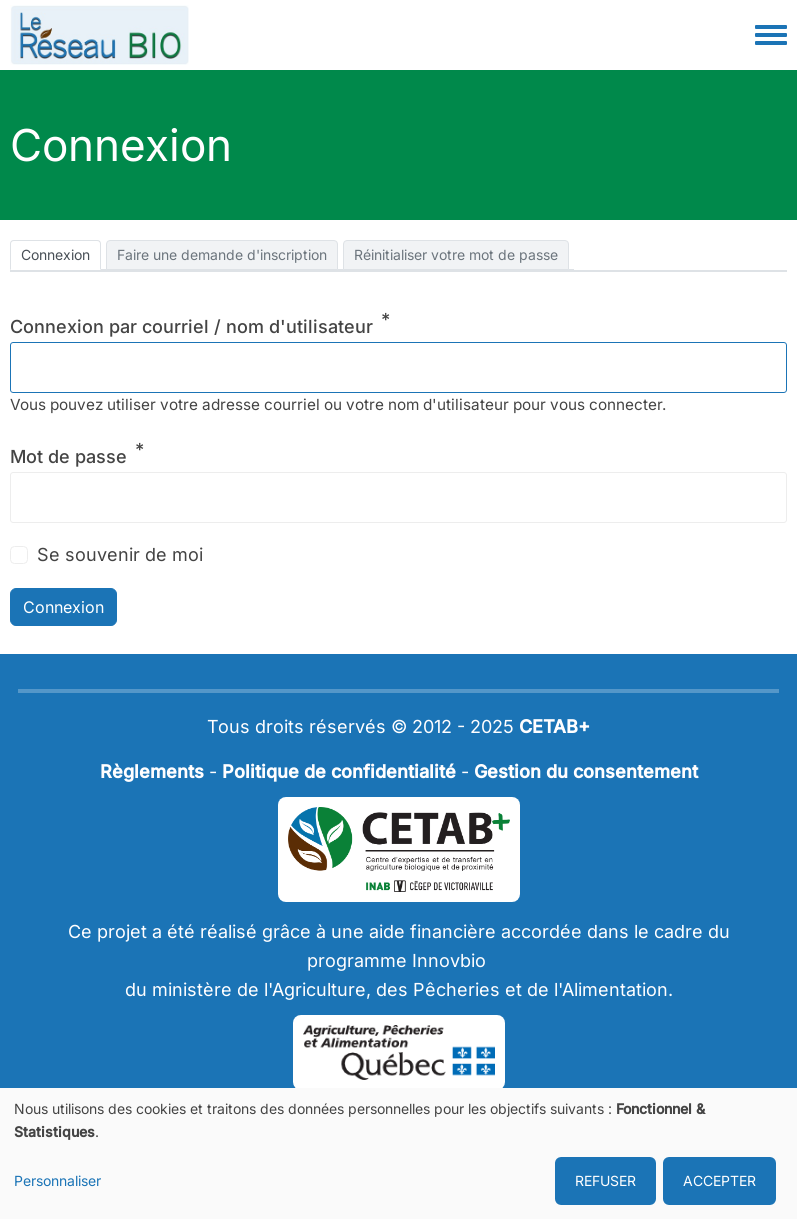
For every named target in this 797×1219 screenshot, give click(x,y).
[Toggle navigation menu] (771, 36)
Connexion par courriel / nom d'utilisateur (191, 326)
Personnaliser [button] (57, 1180)
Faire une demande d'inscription (222, 254)
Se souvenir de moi (120, 554)
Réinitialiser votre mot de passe (456, 254)
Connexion (55, 254)
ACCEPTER (719, 1180)
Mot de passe (68, 456)
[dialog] (398, 1153)
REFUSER (605, 1180)
